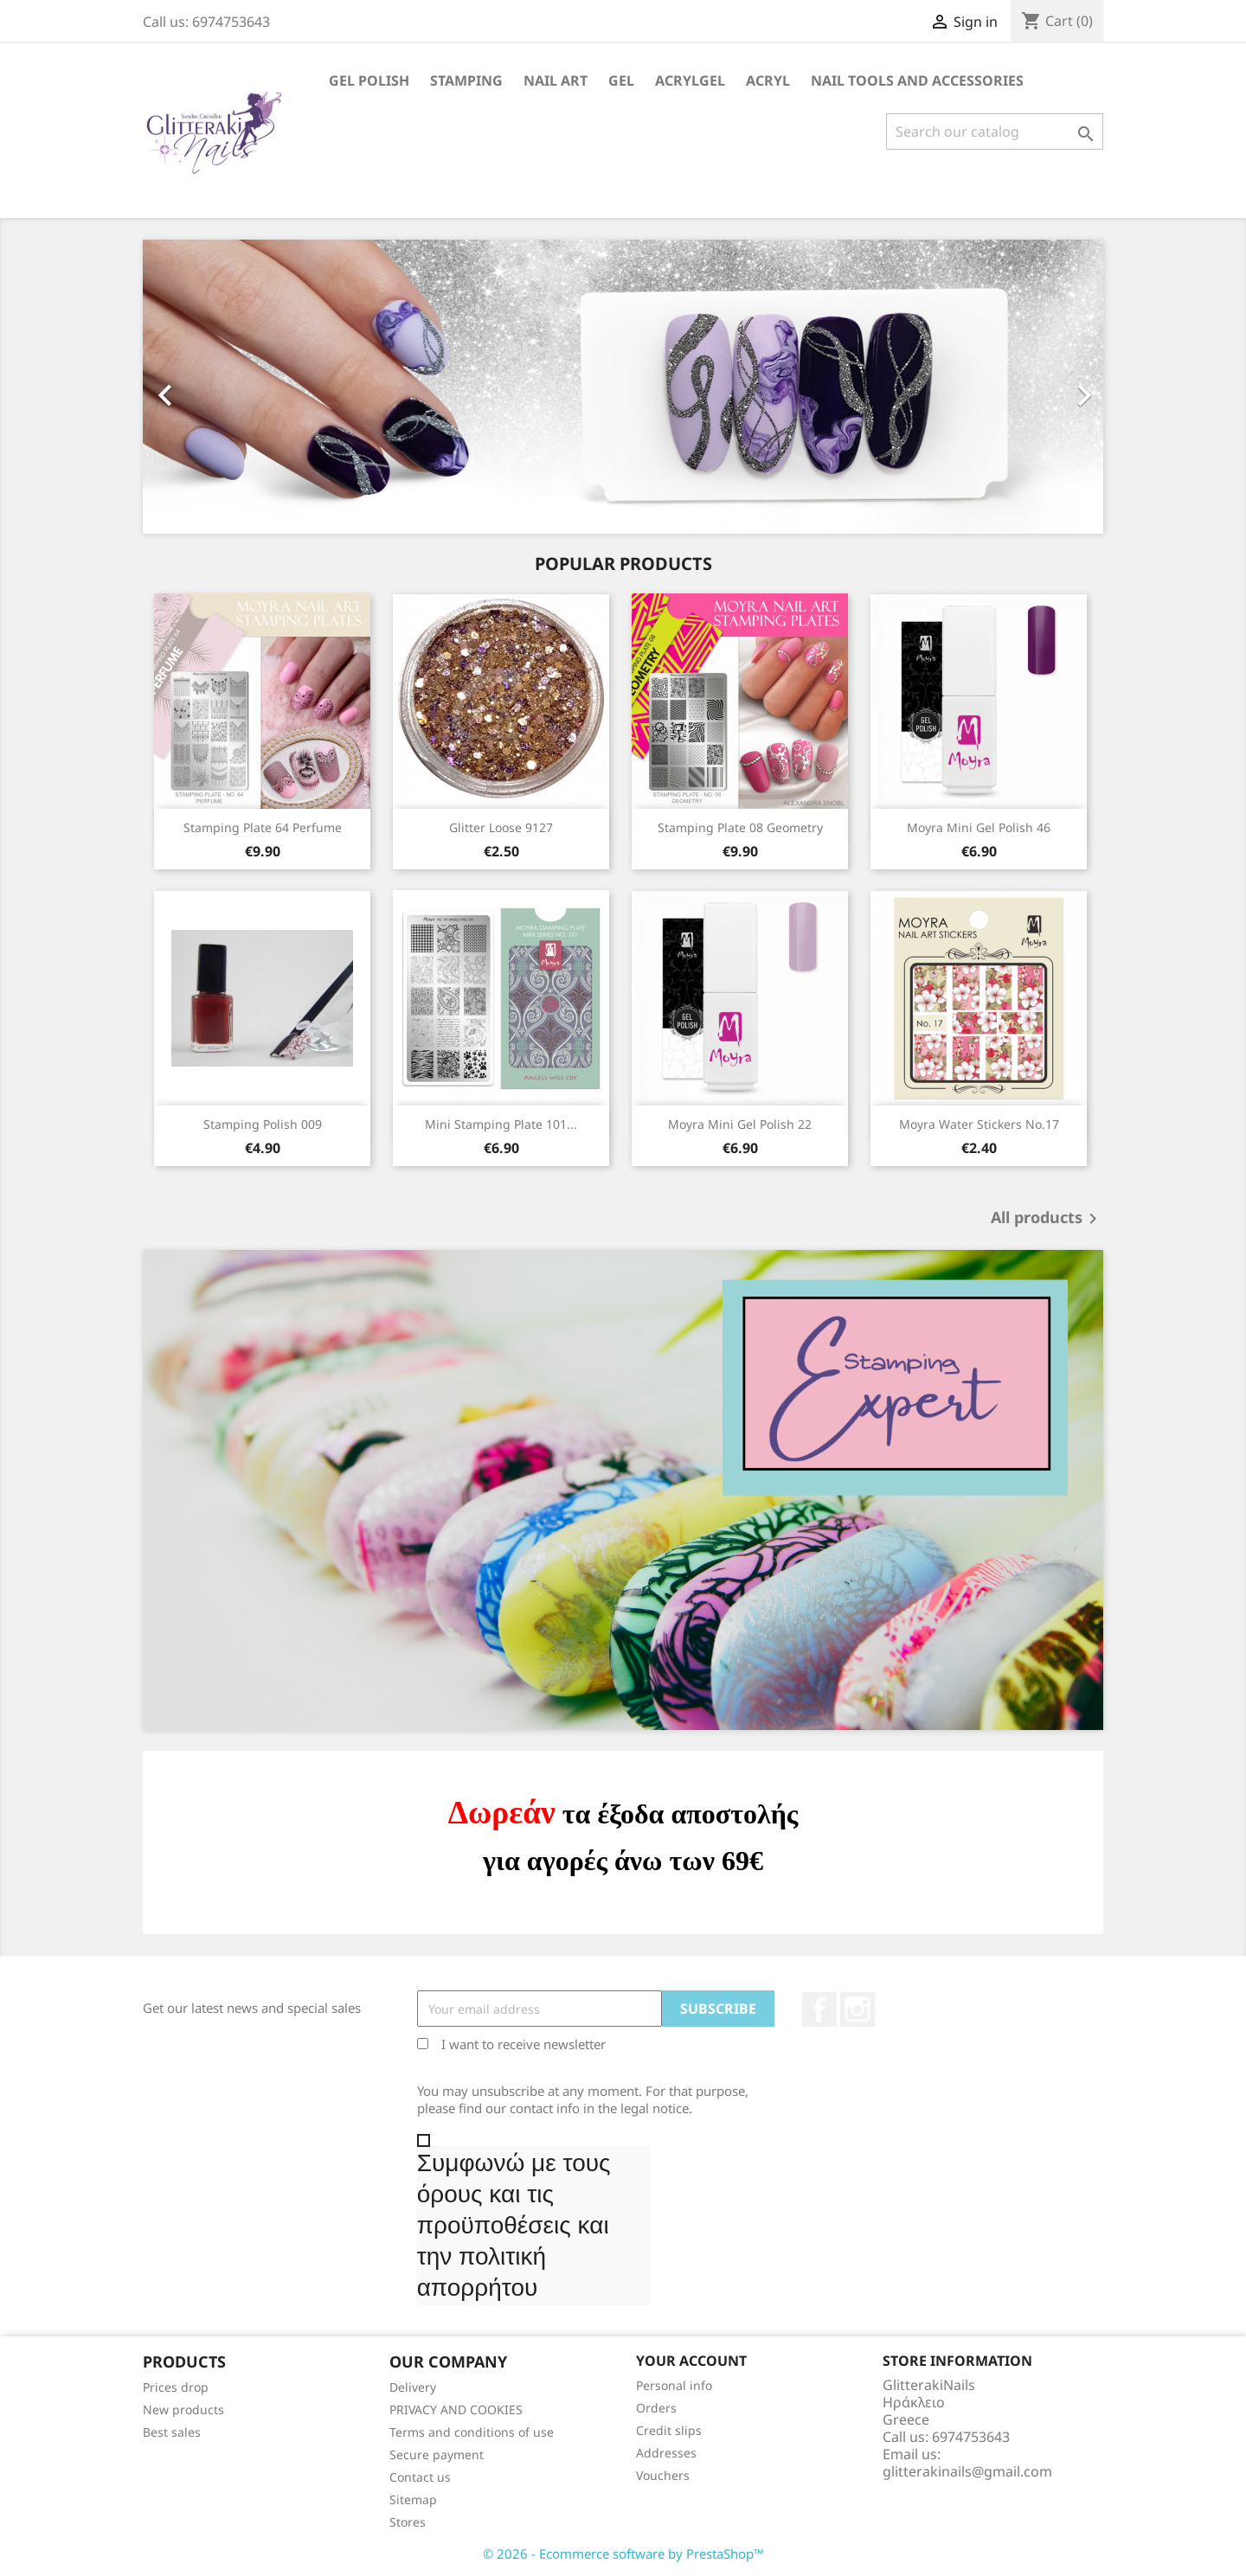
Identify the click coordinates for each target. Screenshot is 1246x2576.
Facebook (819, 2009)
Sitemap (413, 2499)
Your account (691, 2360)
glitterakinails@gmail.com (967, 2471)
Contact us (420, 2477)
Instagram (857, 2009)
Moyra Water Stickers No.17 (979, 1124)
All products (1047, 1218)
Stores (407, 2522)
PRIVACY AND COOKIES (456, 2409)
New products (183, 2409)
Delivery (412, 2387)
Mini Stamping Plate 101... (501, 1124)
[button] (215, 387)
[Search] (994, 131)
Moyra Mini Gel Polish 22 (740, 1124)
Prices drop (176, 2387)
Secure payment (436, 2454)
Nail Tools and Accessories (917, 80)
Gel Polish (369, 80)
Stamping (466, 80)
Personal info (674, 2385)
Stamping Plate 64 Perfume (262, 827)
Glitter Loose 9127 (501, 827)
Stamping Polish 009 (262, 1124)
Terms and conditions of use (471, 2432)
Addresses (666, 2453)
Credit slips (669, 2430)
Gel (621, 80)
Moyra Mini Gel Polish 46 (978, 827)
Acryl (768, 80)
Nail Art (555, 80)
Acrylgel (690, 80)
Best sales (172, 2432)
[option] (623, 387)
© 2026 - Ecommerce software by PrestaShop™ (623, 2553)
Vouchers (663, 2475)
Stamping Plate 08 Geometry (740, 827)
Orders (656, 2408)
